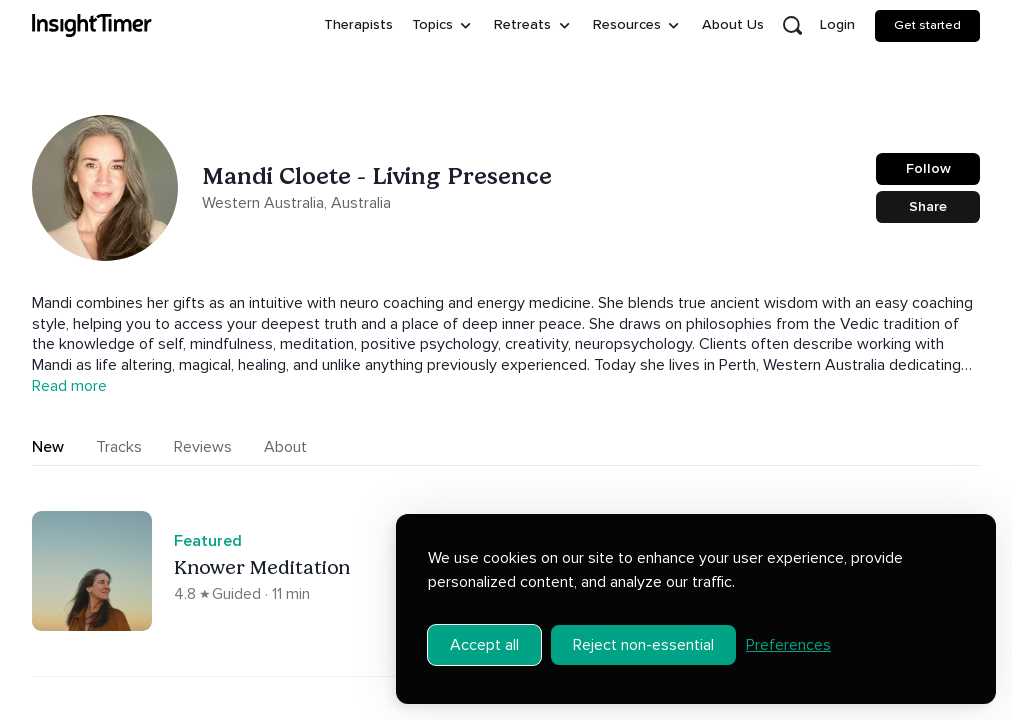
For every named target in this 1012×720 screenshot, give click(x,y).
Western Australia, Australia (296, 203)
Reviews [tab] (203, 447)
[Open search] (792, 26)
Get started (927, 25)
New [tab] (48, 447)
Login (837, 24)
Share (928, 206)
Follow (928, 168)
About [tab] (285, 447)
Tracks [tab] (119, 447)
